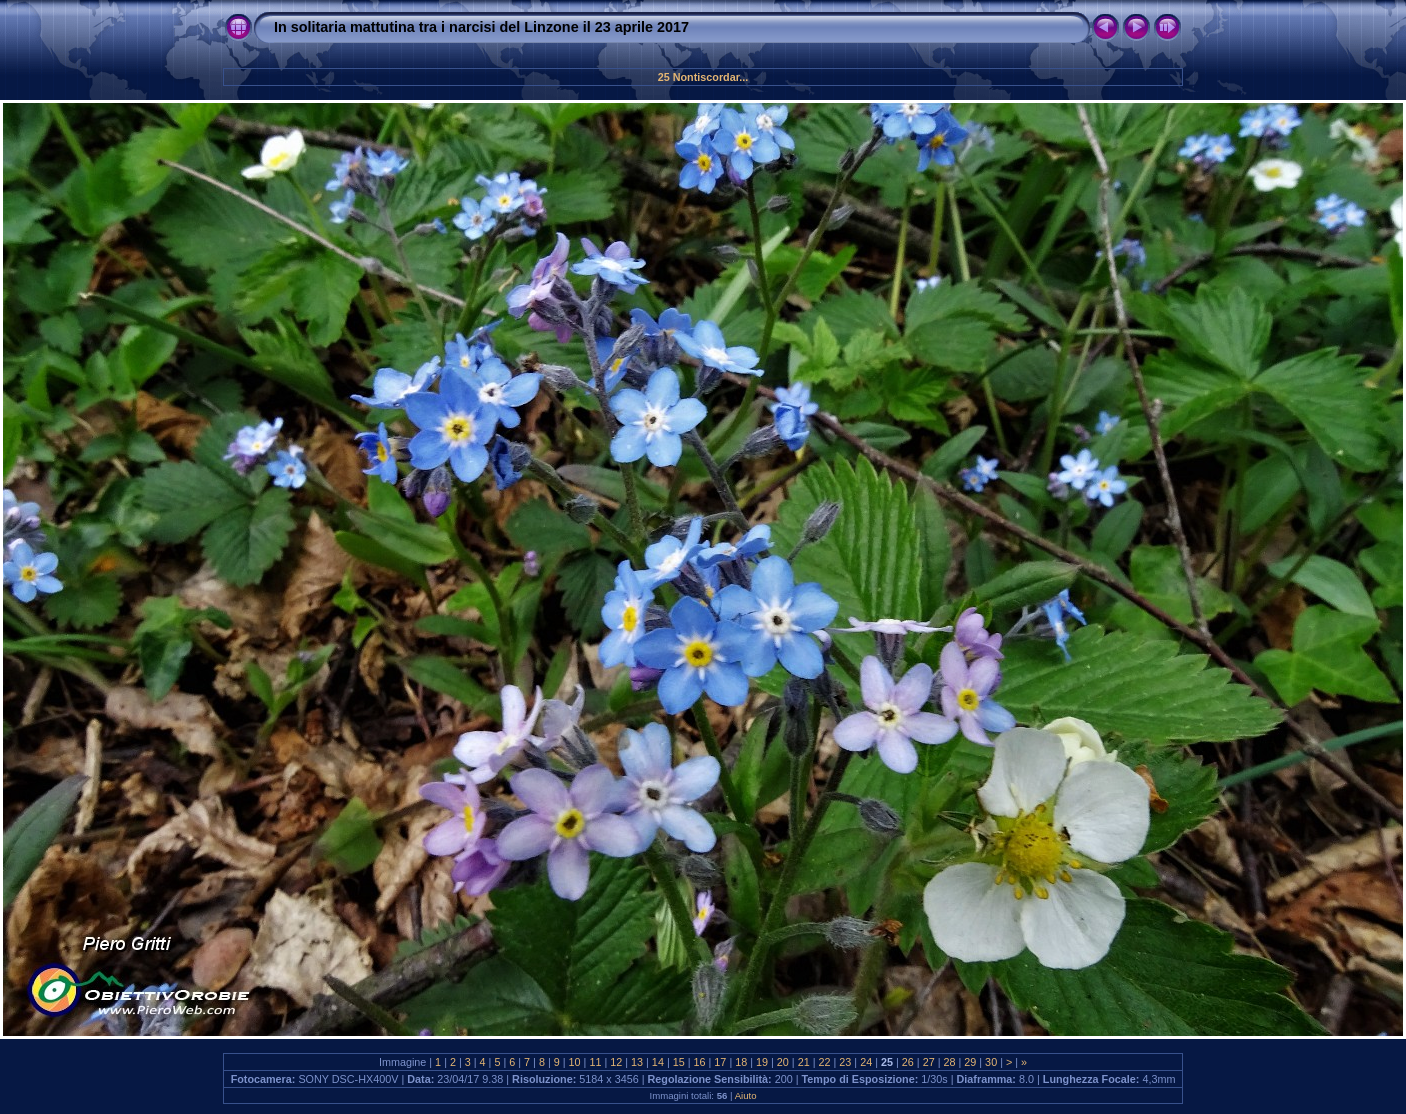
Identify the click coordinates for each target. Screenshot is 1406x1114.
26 (908, 1062)
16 (700, 1062)
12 (616, 1062)
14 (658, 1062)
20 (783, 1062)
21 (804, 1062)
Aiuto (746, 1095)
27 (929, 1062)
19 (762, 1062)
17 (720, 1062)
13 (637, 1062)
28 (949, 1062)
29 (970, 1062)
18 (741, 1062)
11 (595, 1062)
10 (575, 1062)
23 (845, 1062)
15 (679, 1062)
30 (991, 1062)
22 (825, 1062)
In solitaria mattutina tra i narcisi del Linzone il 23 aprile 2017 (481, 27)
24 (866, 1062)
